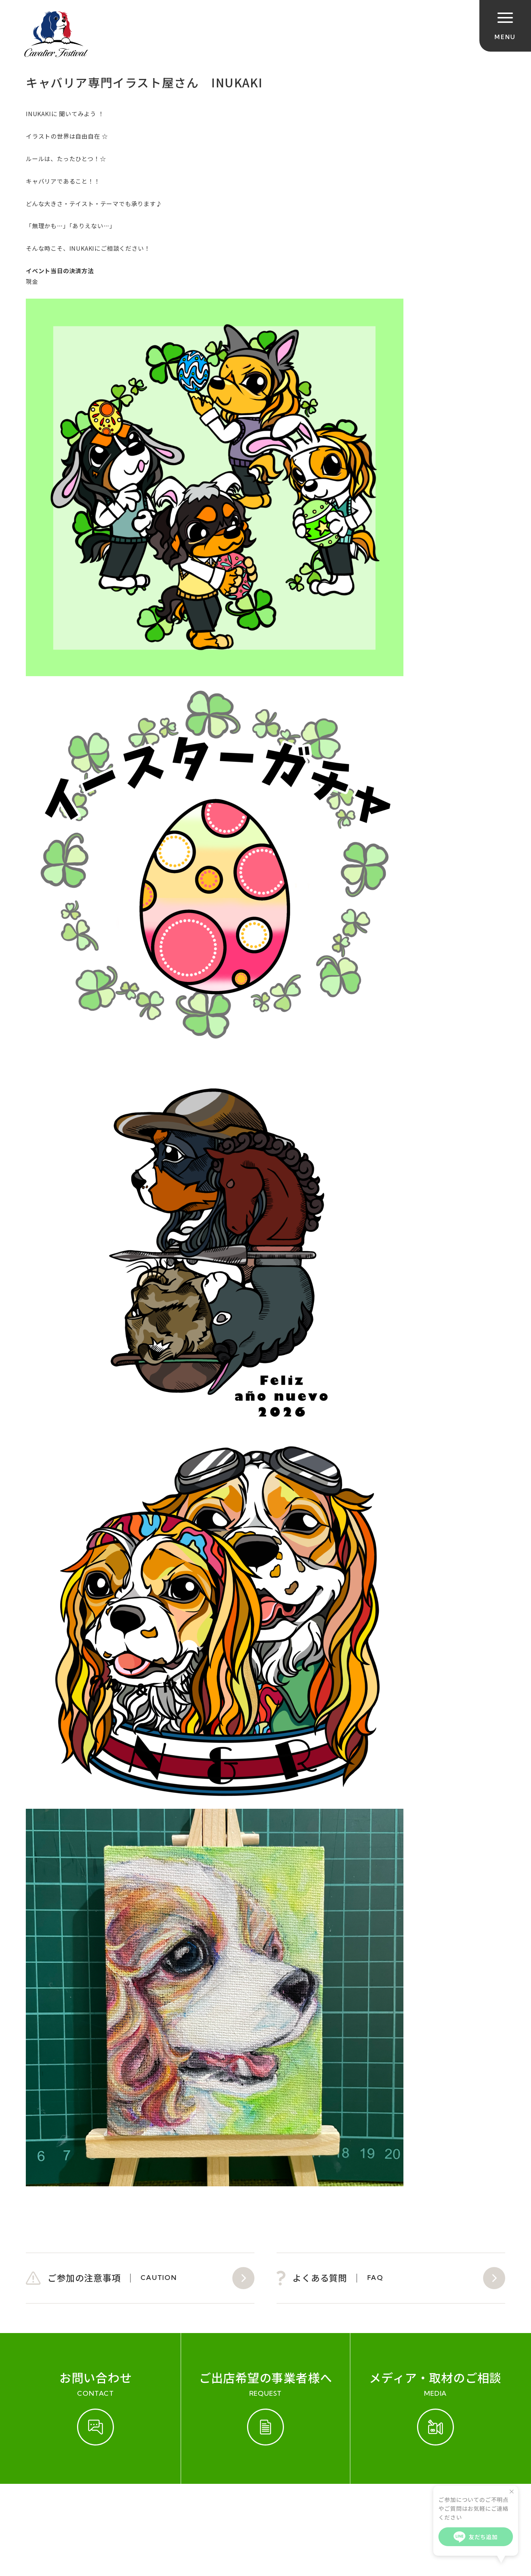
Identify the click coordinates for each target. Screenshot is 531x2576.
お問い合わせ (130, 2507)
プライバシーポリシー (276, 2507)
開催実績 (85, 2507)
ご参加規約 (43, 2507)
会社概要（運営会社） (196, 2507)
